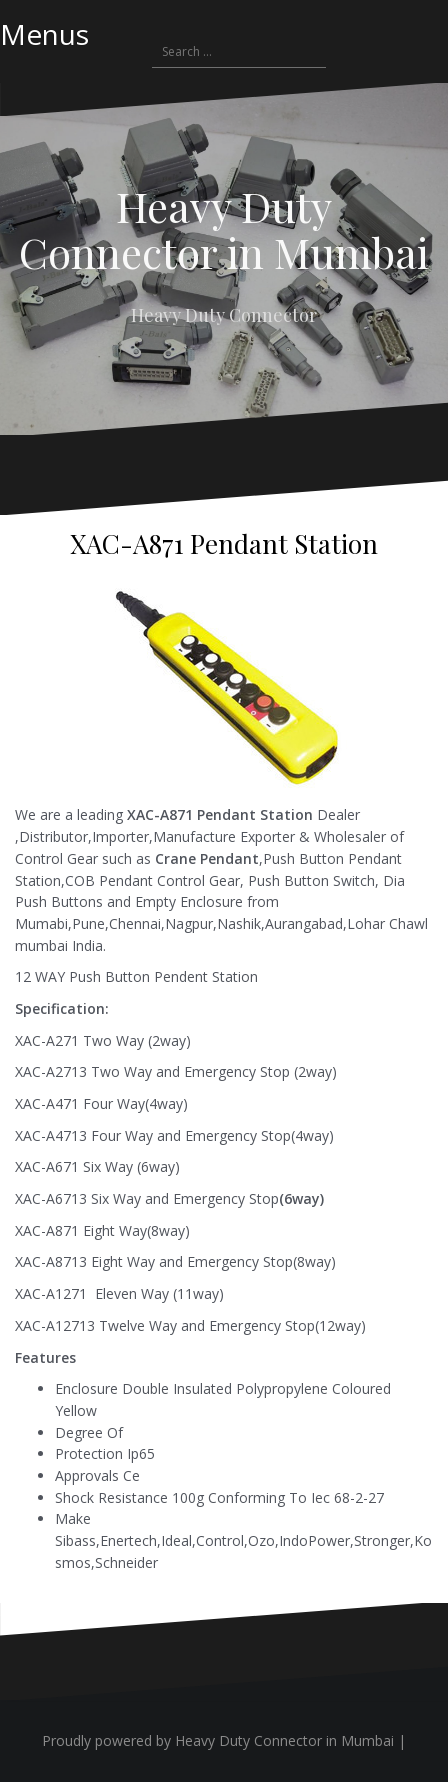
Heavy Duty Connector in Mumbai (224, 229)
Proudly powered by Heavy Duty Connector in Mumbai (218, 1740)
